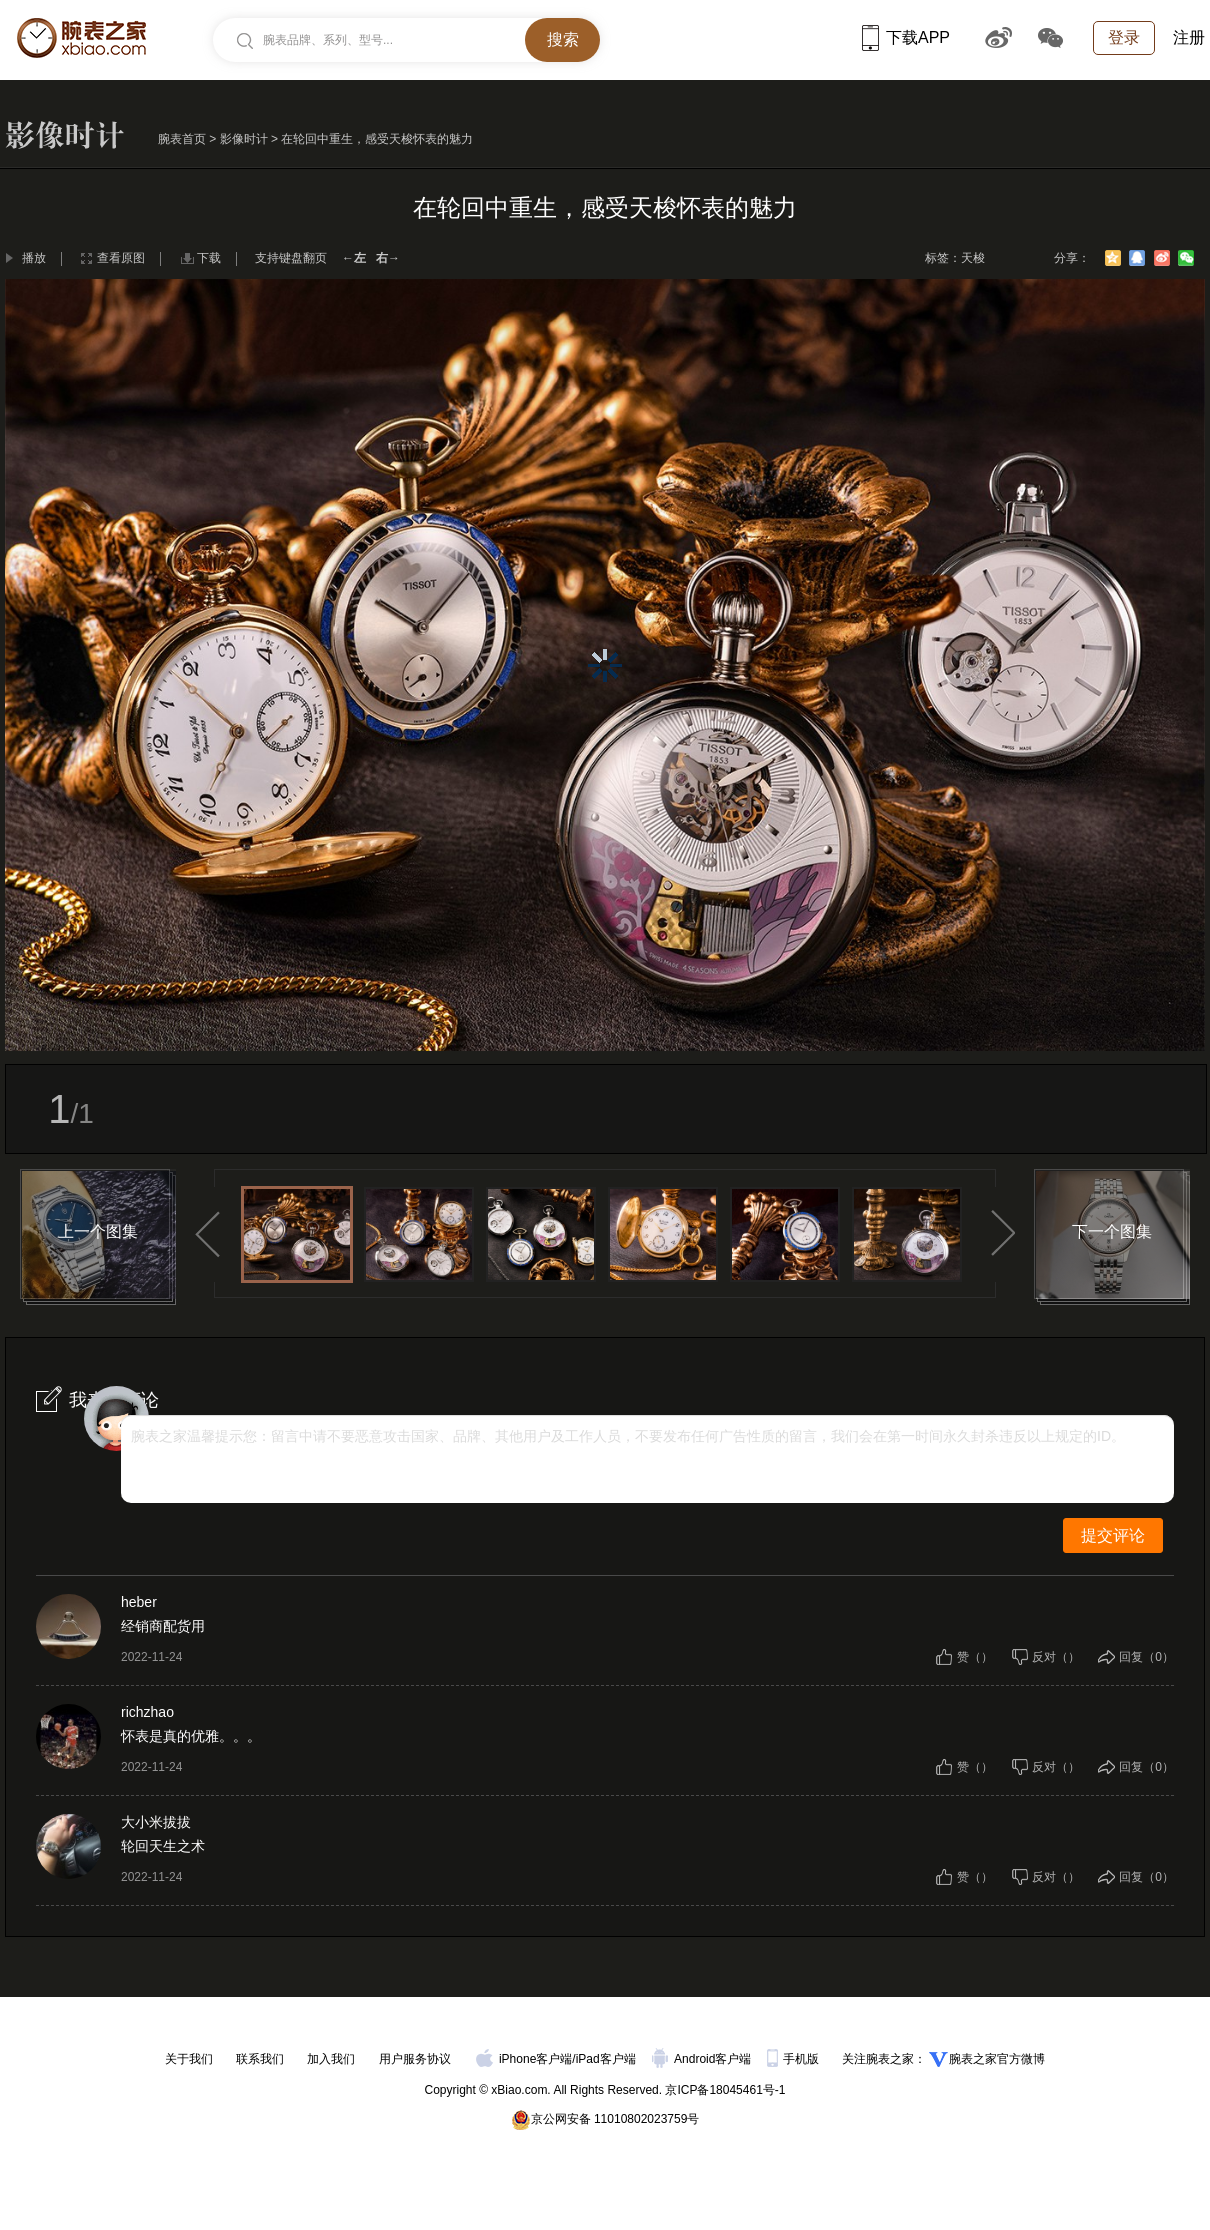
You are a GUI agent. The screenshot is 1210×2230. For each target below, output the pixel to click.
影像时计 (244, 139)
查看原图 (121, 258)
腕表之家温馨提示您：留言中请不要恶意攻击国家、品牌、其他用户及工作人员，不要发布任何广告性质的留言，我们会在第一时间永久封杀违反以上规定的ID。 (628, 1436)
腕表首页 (182, 139)
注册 (1189, 37)
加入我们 (331, 2059)
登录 (1124, 37)
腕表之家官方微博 (997, 2059)
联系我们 (260, 2059)
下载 (209, 258)
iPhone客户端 (524, 2059)
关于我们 (189, 2059)
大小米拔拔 (156, 1822)
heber (139, 1602)
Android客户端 (703, 2059)
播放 (34, 258)
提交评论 (1113, 1535)
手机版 (794, 2059)
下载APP (906, 37)
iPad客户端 (606, 2059)
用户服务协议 (415, 2059)
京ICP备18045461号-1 (725, 2090)
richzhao (147, 1712)
